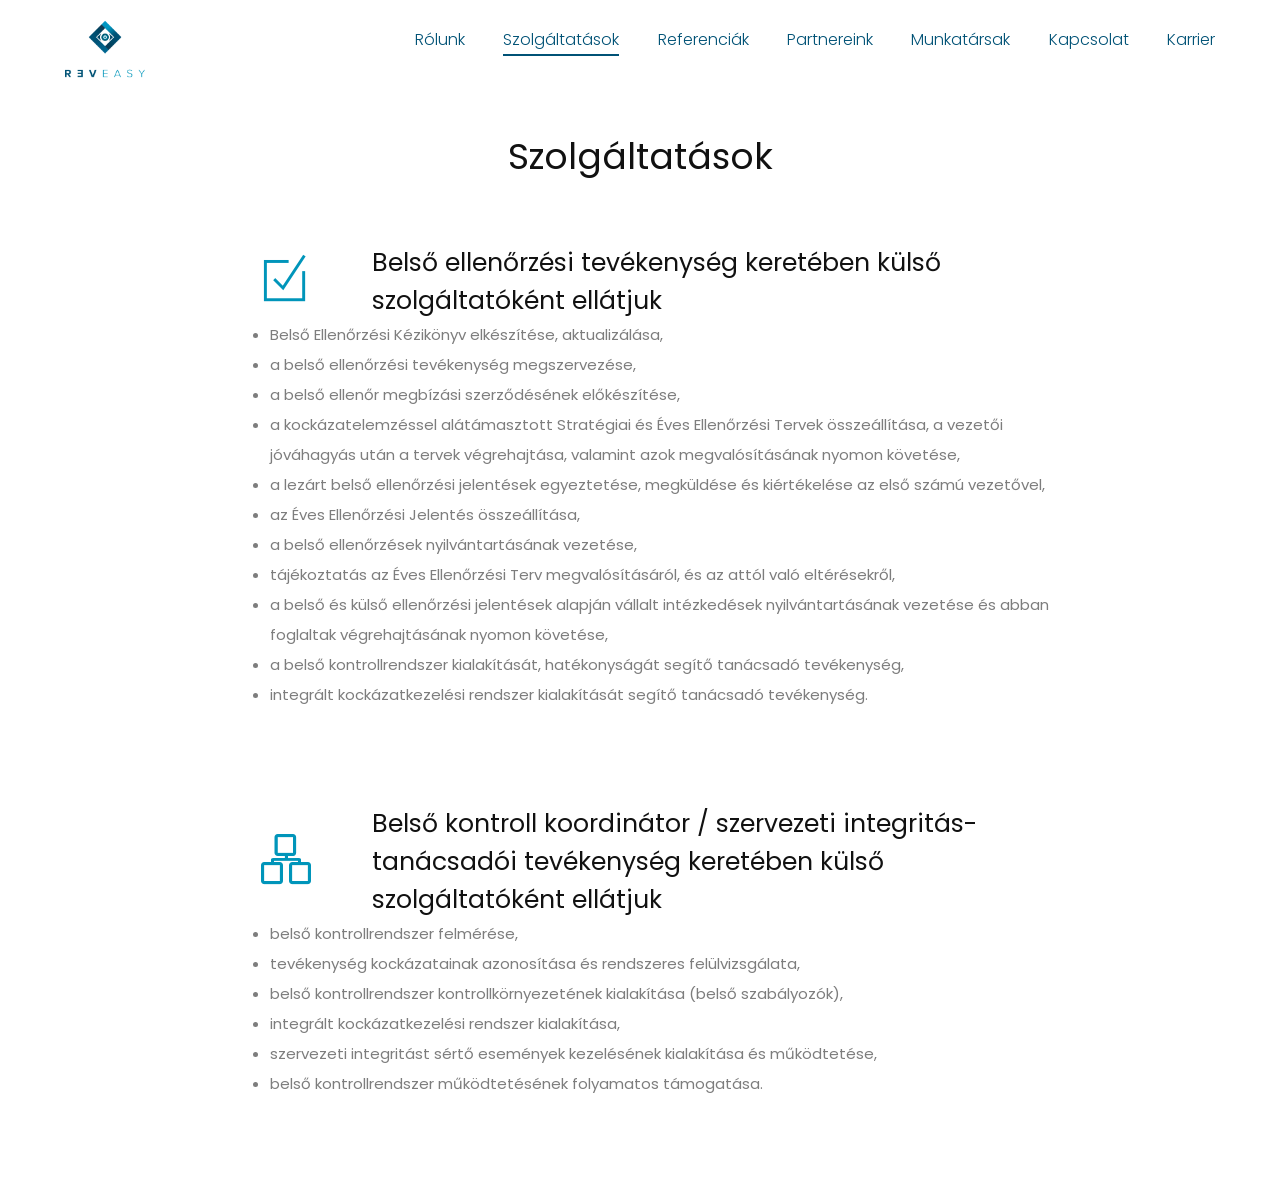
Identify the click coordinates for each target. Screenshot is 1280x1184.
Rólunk (440, 39)
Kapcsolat (1089, 39)
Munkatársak (960, 39)
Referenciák (703, 39)
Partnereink (830, 39)
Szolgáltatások (561, 39)
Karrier (1191, 39)
